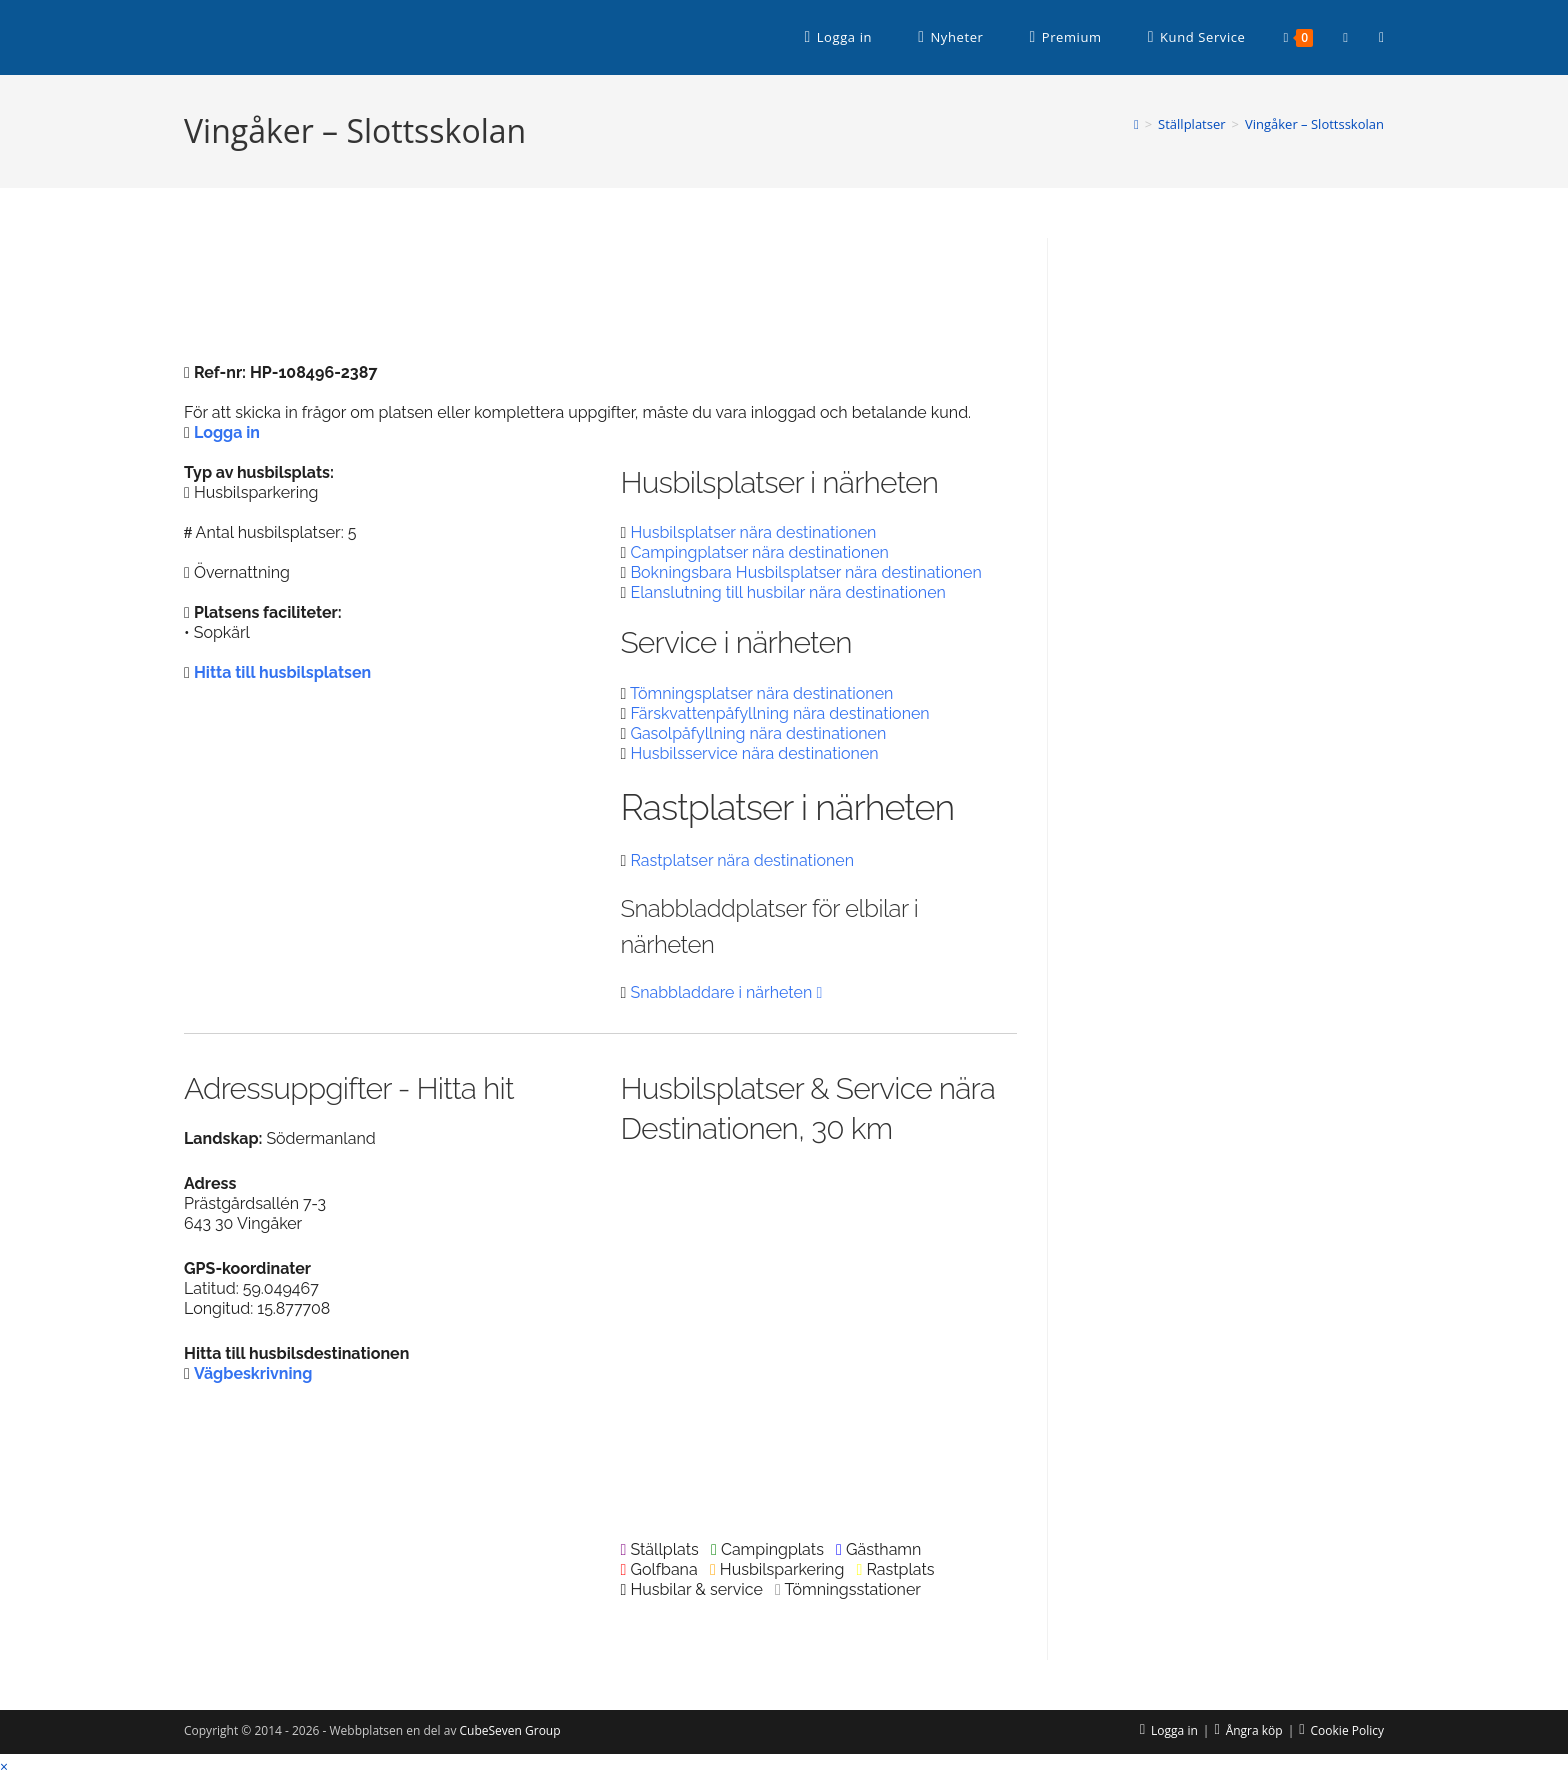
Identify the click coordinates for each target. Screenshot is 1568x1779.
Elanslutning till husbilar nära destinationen (787, 592)
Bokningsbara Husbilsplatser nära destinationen (805, 572)
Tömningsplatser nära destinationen (761, 693)
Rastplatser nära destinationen (742, 860)
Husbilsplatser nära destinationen (753, 532)
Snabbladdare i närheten (726, 992)
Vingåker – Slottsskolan (1314, 124)
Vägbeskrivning (253, 1373)
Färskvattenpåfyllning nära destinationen (779, 713)
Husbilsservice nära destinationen (754, 753)
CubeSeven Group (510, 1730)
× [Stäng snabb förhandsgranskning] (4, 1766)
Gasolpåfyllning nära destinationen (758, 733)
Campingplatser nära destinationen (759, 552)
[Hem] (1136, 124)
